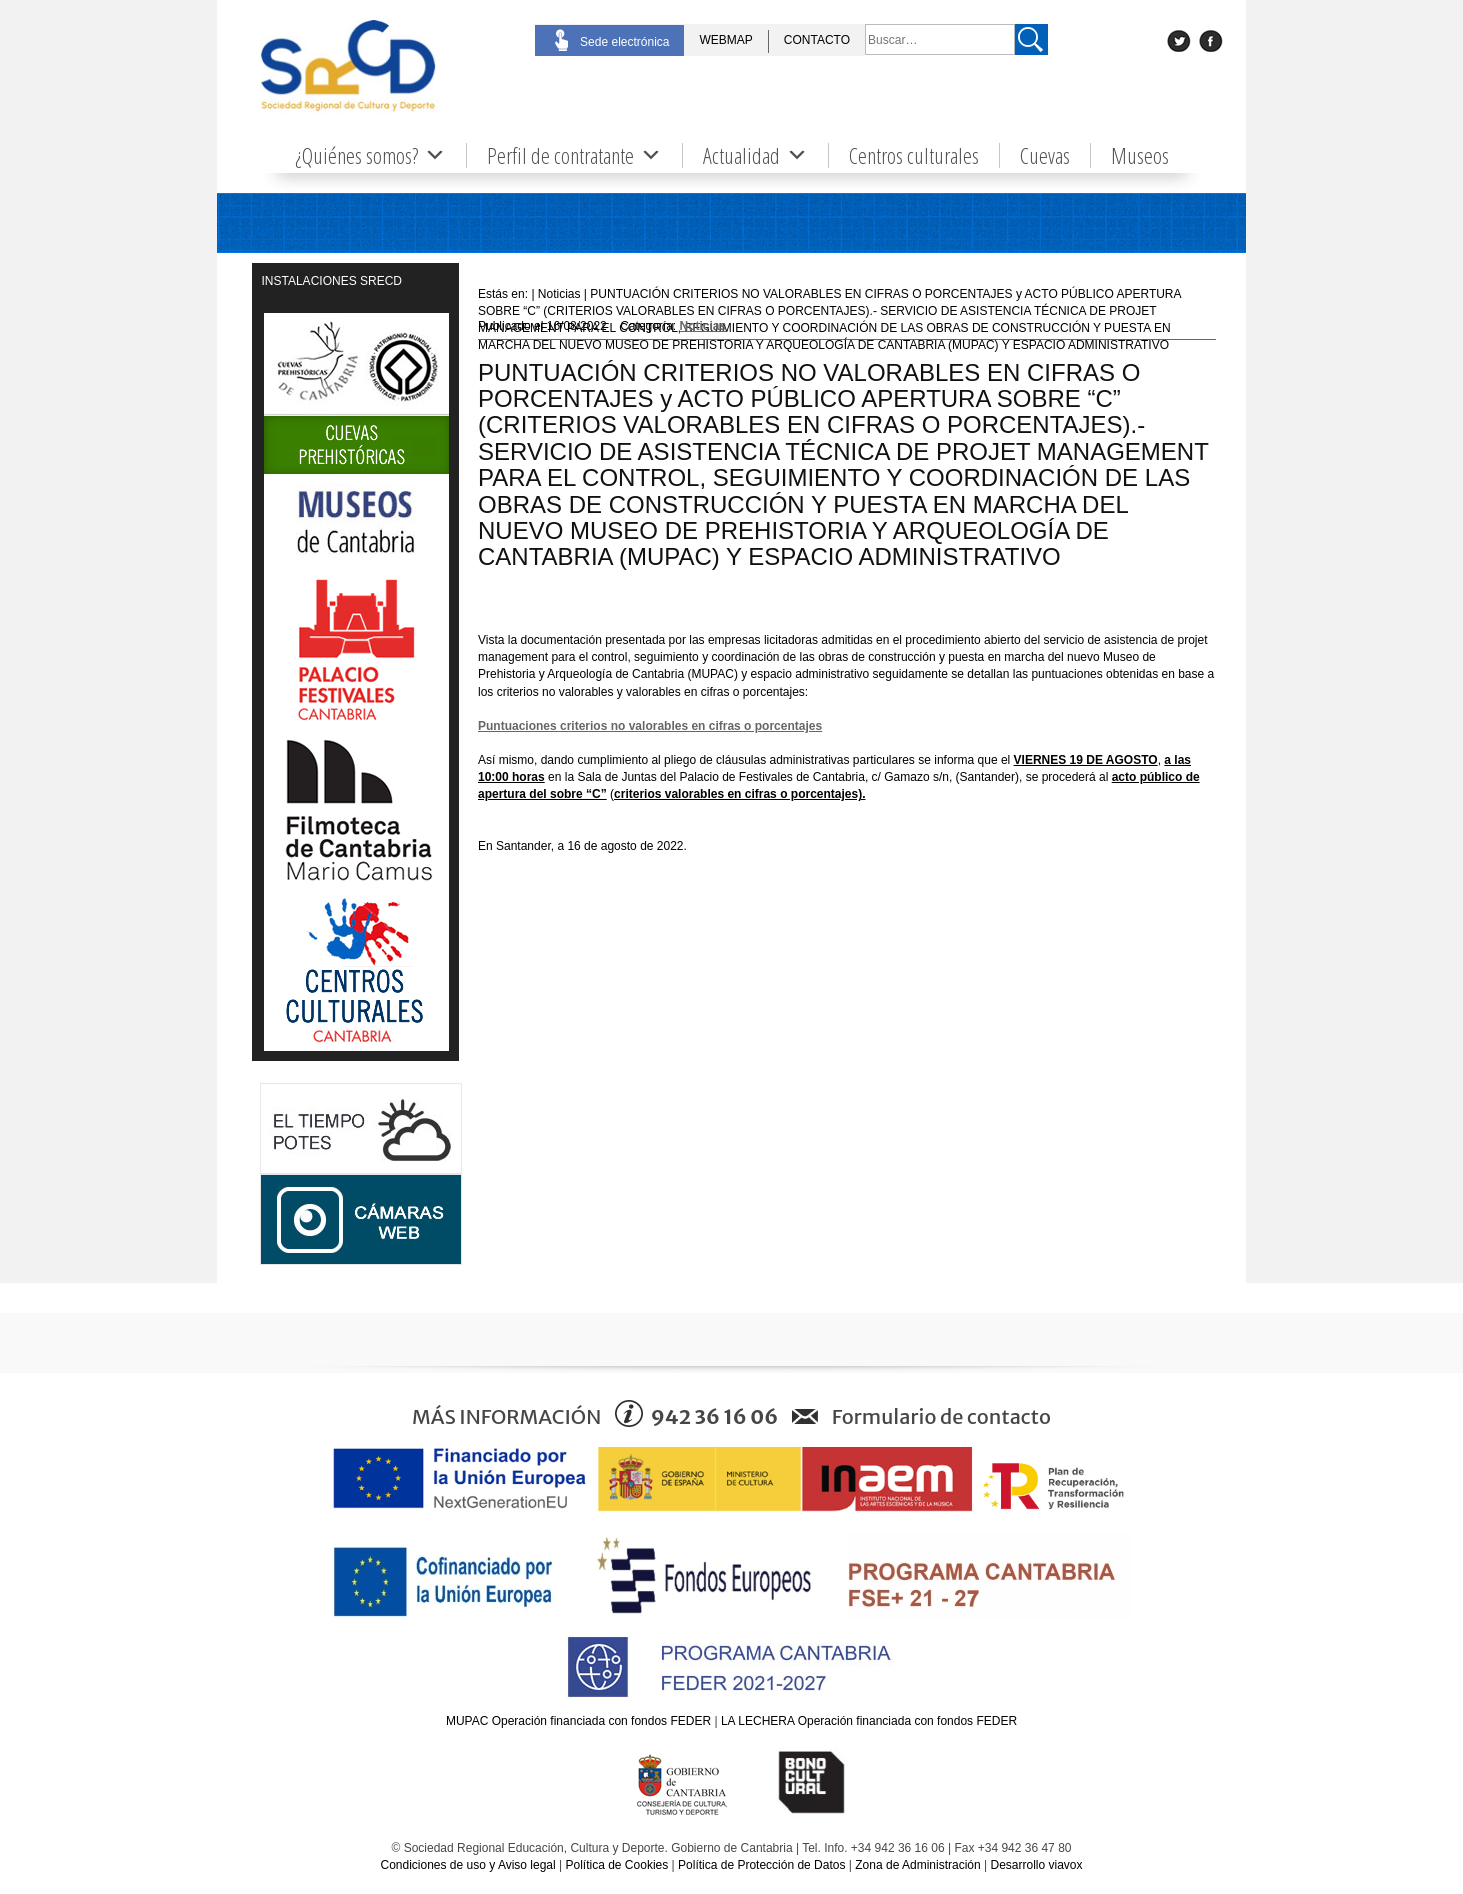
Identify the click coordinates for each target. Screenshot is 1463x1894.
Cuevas (1045, 155)
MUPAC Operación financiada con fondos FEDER (578, 1721)
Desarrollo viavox (1036, 1865)
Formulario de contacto (941, 1416)
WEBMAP (725, 40)
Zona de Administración (917, 1865)
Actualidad (755, 155)
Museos (1140, 155)
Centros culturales (914, 155)
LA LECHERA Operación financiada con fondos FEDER (869, 1721)
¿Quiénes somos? (370, 155)
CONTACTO (817, 40)
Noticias (703, 326)
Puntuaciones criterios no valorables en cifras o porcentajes (650, 726)
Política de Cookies (617, 1865)
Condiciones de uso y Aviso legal (467, 1865)
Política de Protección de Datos (761, 1865)
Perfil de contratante (574, 155)
